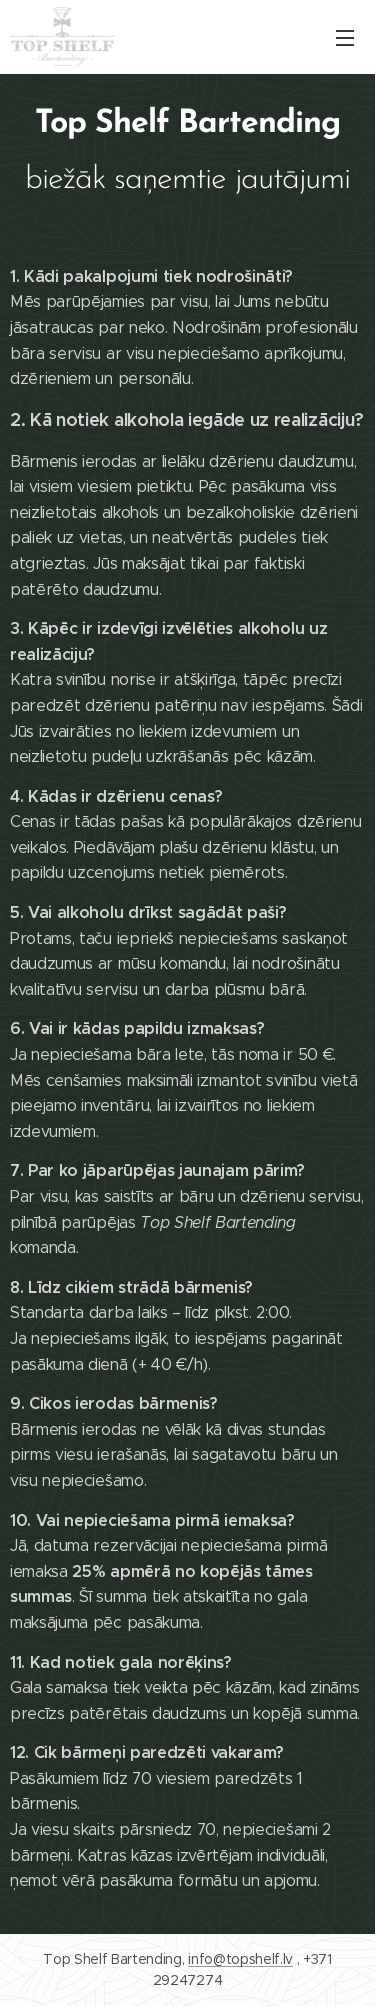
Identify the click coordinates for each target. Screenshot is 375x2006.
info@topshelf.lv (240, 1959)
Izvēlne (345, 38)
